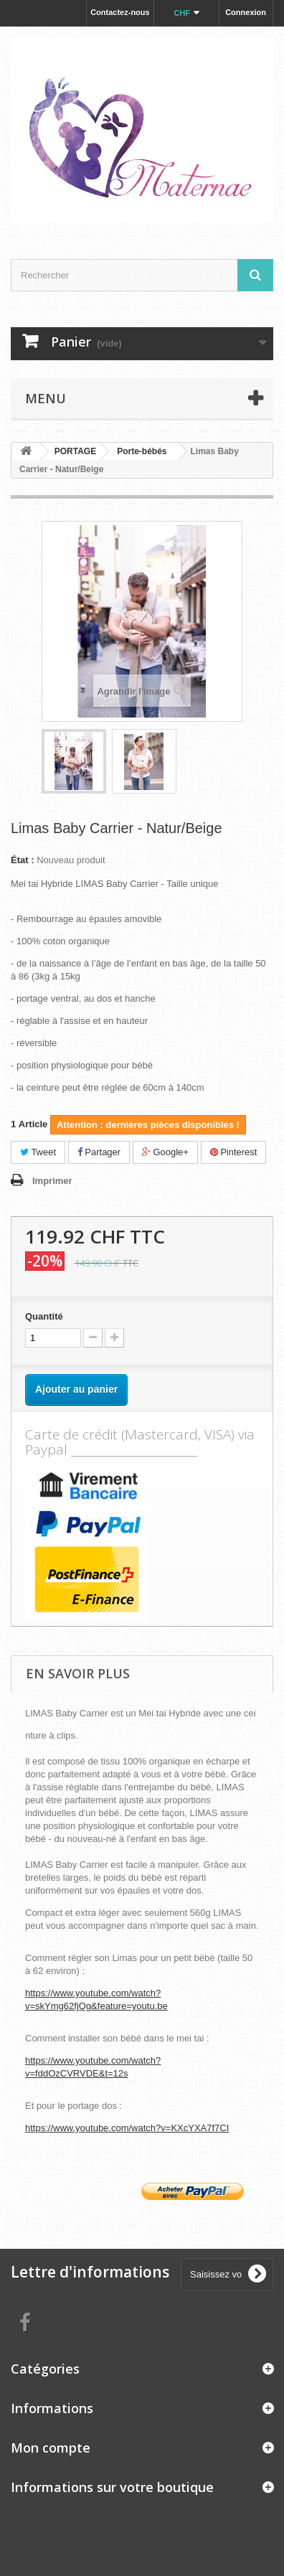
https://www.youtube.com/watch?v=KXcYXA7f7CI (127, 2128)
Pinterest (233, 1152)
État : (22, 860)
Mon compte (50, 2447)
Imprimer (52, 1180)
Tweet (38, 1152)
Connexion (245, 12)
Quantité (44, 1316)
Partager (98, 1152)
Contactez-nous (120, 12)
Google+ (165, 1152)
